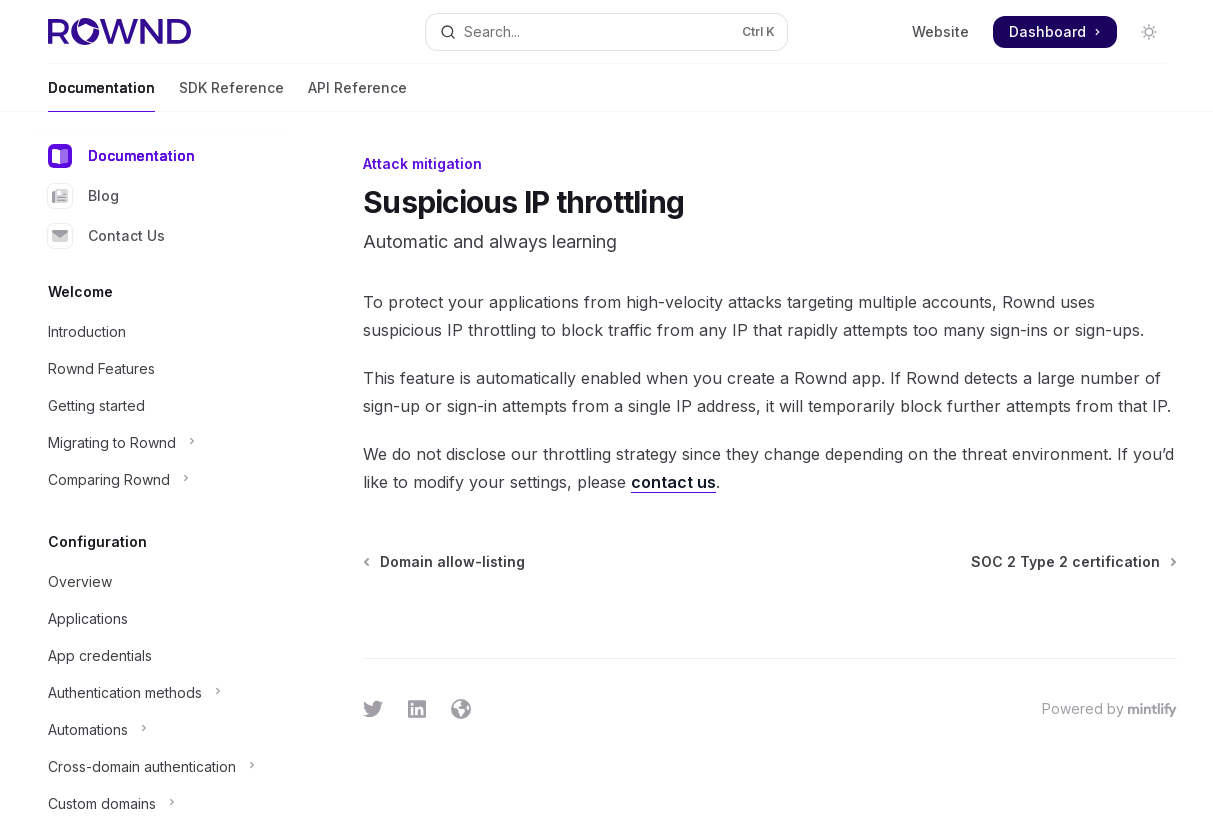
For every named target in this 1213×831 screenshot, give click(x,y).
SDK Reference (231, 95)
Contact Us (106, 236)
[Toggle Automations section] (160, 730)
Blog (83, 196)
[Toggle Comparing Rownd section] (160, 480)
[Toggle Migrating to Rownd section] (160, 443)
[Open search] (607, 32)
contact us (673, 482)
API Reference (357, 95)
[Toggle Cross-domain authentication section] (160, 767)
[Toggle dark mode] (1149, 32)
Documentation (101, 95)
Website (940, 31)
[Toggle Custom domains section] (160, 804)
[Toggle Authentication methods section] (160, 693)
